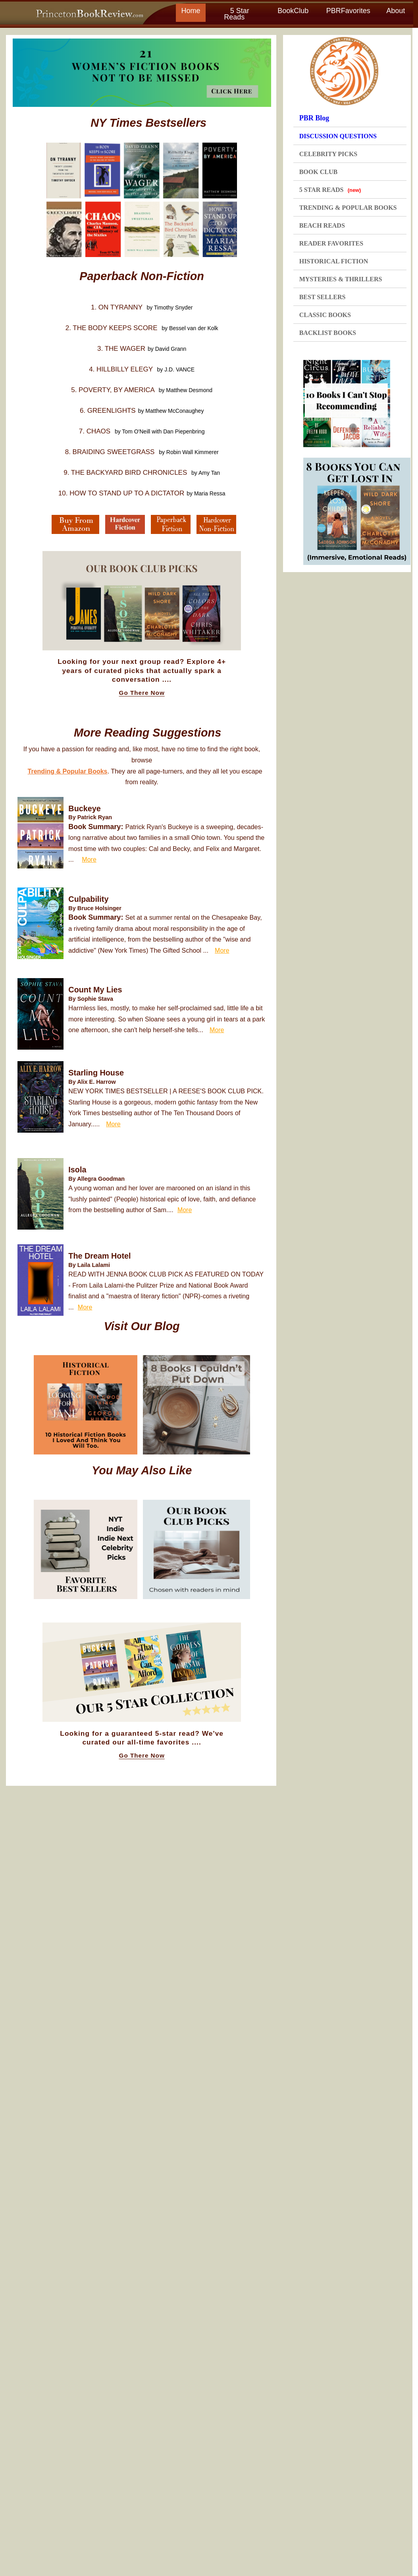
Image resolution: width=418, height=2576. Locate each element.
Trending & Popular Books (68, 771)
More (89, 859)
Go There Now (142, 693)
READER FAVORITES (331, 243)
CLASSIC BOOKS (325, 314)
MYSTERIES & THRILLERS (340, 279)
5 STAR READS (330, 189)
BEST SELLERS (322, 297)
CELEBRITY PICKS (328, 154)
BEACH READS (322, 225)
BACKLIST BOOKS (327, 332)
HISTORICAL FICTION (333, 261)
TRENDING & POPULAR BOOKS (348, 207)
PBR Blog (314, 118)
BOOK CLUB (318, 171)
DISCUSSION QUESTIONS (338, 136)
